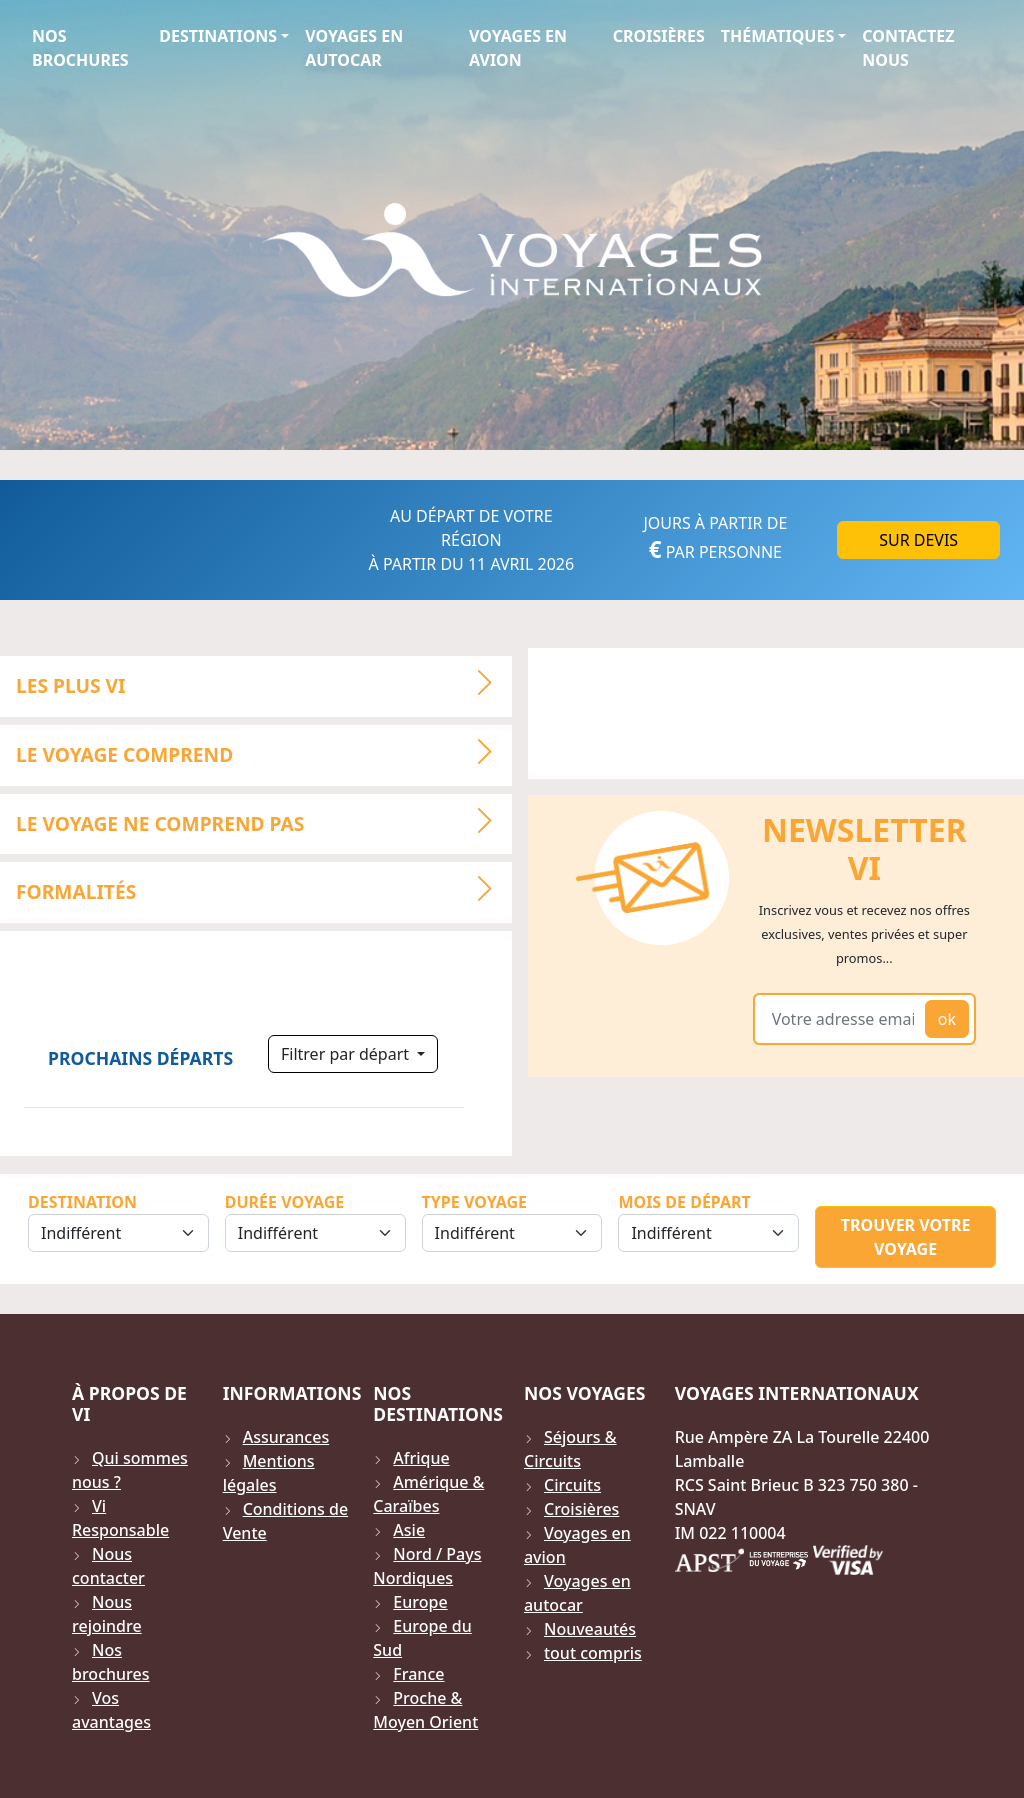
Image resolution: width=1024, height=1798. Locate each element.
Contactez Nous (908, 48)
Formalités (263, 890)
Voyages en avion (518, 48)
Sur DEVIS (918, 540)
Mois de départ (684, 1202)
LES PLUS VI (263, 683)
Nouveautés (590, 1629)
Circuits (572, 1485)
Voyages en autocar (354, 48)
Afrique (421, 1458)
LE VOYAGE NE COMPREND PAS (263, 821)
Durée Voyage (284, 1202)
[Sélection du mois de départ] (708, 1233)
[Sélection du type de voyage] (512, 1233)
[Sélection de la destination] (118, 1233)
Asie (409, 1530)
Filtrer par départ (347, 1054)
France (418, 1674)
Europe (420, 1602)
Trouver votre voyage (906, 1237)
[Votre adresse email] (843, 1019)
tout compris (593, 1653)
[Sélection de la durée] (315, 1233)
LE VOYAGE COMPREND (263, 752)
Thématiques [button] (777, 36)
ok (947, 1019)
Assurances (286, 1437)
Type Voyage (474, 1202)
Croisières (659, 36)
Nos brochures (80, 48)
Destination (82, 1202)
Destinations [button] (218, 36)
